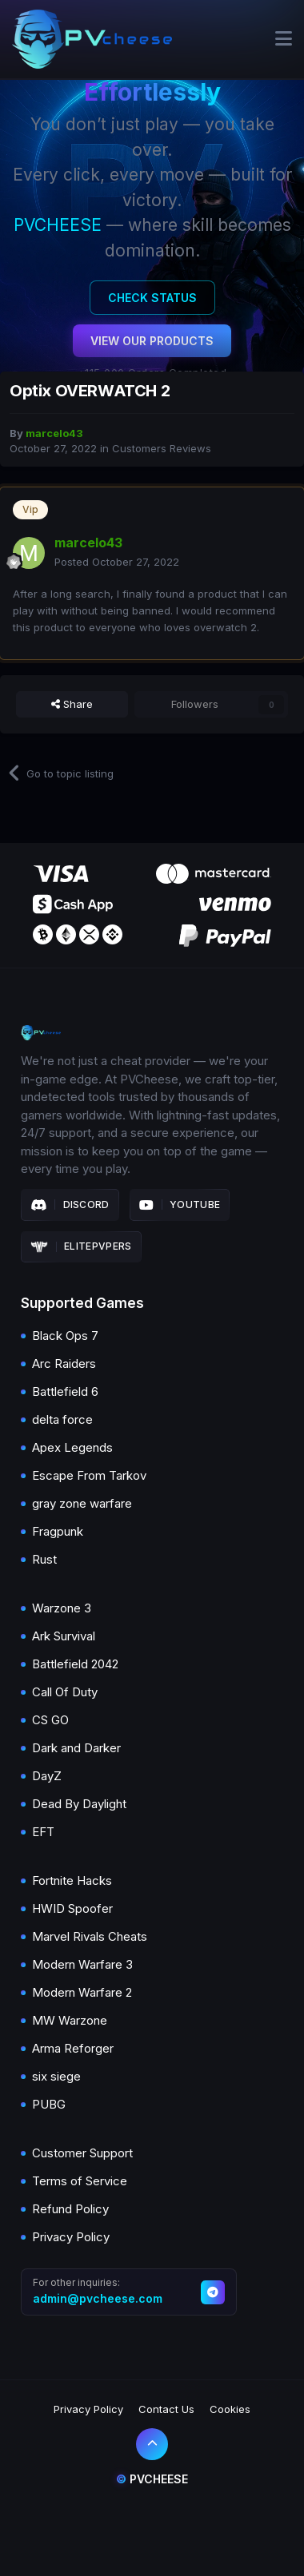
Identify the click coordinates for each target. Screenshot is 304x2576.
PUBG (49, 2104)
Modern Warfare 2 (82, 1992)
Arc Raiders (64, 1363)
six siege (56, 2076)
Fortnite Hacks (72, 1880)
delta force (62, 1419)
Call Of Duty (65, 1692)
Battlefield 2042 (75, 1664)
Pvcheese (152, 2479)
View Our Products (152, 341)
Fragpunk (57, 1531)
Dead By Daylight (79, 1804)
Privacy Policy (71, 2237)
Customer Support (82, 2153)
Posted (116, 561)
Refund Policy (70, 2209)
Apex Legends (72, 1447)
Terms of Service (79, 2181)
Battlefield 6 (65, 1391)
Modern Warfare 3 (82, 1964)
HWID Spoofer (72, 1908)
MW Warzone (69, 2020)
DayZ (47, 1776)
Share (72, 704)
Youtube (180, 1205)
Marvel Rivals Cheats (89, 1936)
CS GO (50, 1720)
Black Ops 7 (65, 1336)
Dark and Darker (76, 1748)
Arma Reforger (73, 2048)
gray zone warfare (82, 1503)
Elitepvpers (81, 1246)
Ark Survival (63, 1636)
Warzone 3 (61, 1608)
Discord (70, 1205)
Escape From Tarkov (89, 1475)
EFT (43, 1832)
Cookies (230, 2409)
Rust (44, 1559)
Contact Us (166, 2409)
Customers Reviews (161, 448)
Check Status (152, 297)
